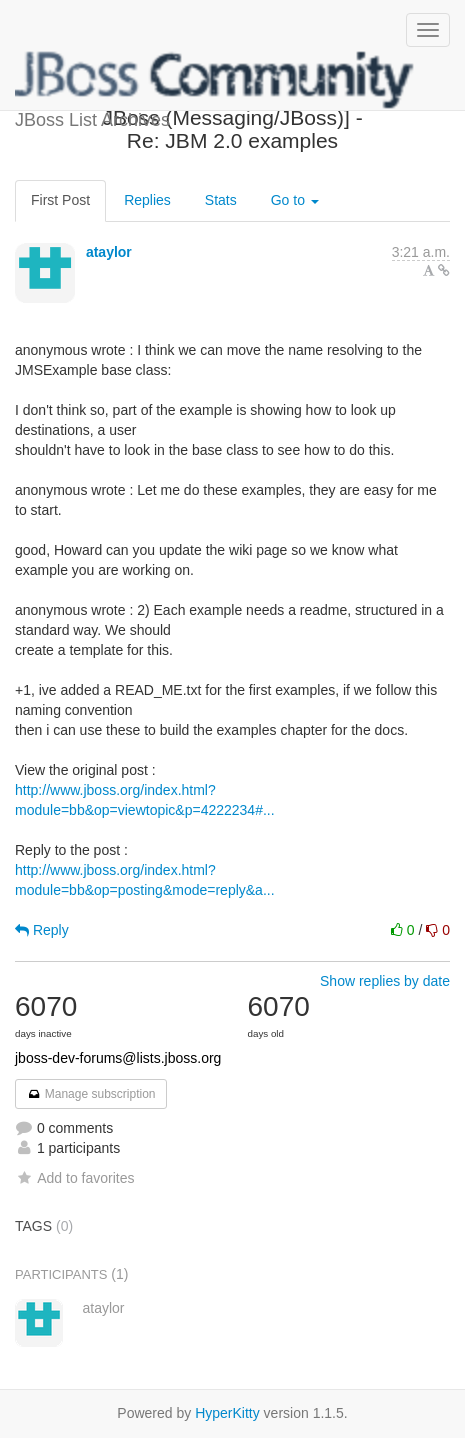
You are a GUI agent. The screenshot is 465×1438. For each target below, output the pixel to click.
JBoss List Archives (215, 80)
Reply (42, 930)
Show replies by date (385, 981)
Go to (295, 200)
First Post (60, 200)
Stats (221, 200)
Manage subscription (91, 1094)
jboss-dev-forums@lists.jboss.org (118, 1058)
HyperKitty (227, 1413)
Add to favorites (74, 1178)
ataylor (109, 252)
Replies (147, 200)
